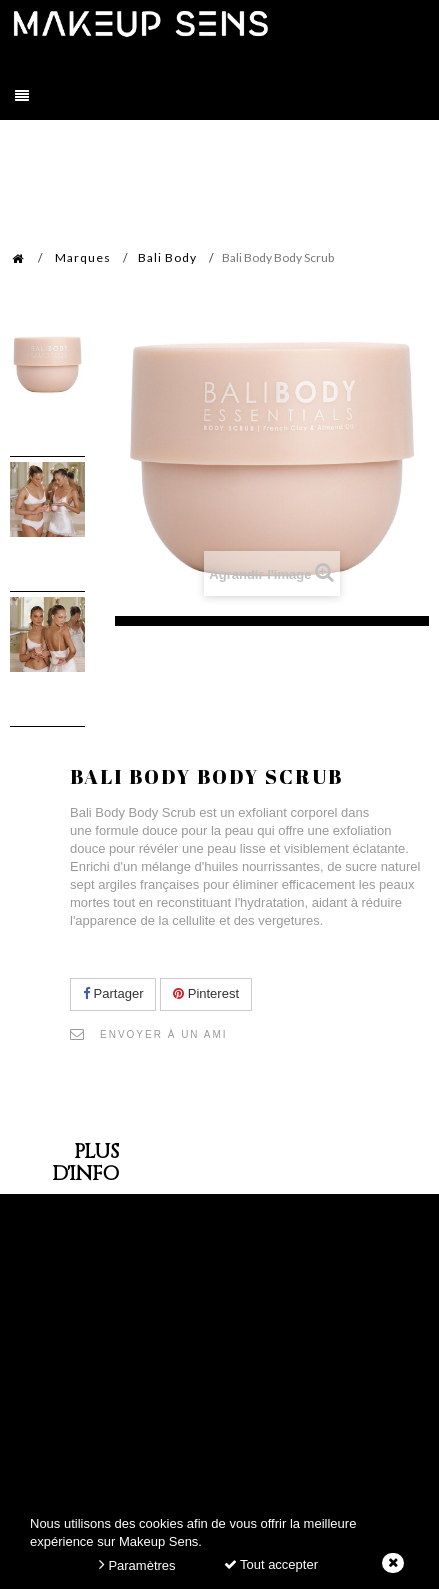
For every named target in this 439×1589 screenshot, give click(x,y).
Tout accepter (271, 1564)
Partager (113, 993)
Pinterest (206, 993)
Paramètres (137, 1564)
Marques (83, 257)
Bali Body (167, 257)
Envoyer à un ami (164, 1034)
